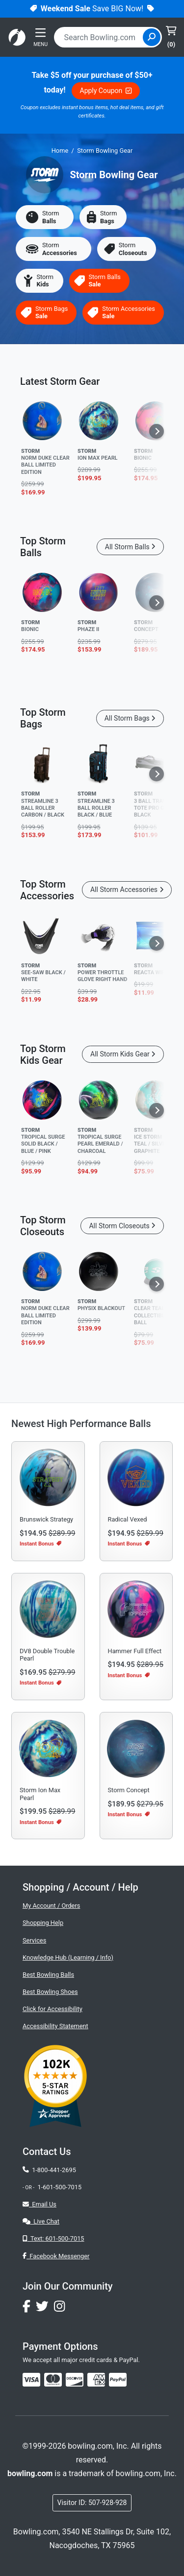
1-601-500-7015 (59, 2187)
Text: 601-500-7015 (53, 2238)
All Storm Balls (130, 547)
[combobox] (99, 37)
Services (34, 1940)
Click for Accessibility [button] (52, 2009)
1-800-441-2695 (49, 2170)
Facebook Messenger (56, 2256)
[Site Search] (151, 37)
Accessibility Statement (55, 2026)
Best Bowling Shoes (50, 1991)
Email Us (39, 2204)
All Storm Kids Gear (123, 1054)
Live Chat (41, 2221)
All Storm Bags (130, 718)
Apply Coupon (106, 90)
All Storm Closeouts (122, 1226)
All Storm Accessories (126, 889)
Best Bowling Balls (48, 1974)
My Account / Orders (51, 1905)
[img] (118, 2380)
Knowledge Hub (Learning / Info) (68, 1957)
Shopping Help (43, 1922)
